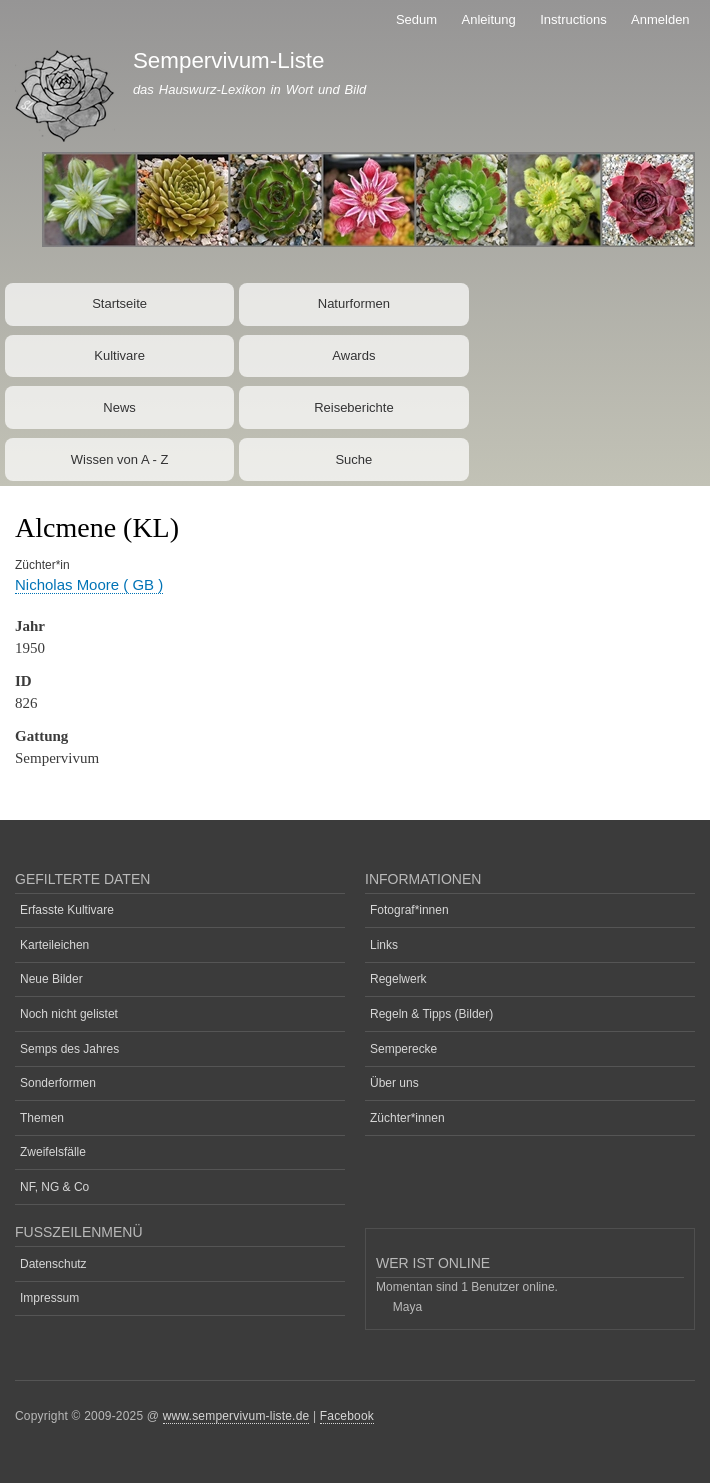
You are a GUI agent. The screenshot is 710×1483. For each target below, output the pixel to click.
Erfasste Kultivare (67, 910)
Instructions (573, 19)
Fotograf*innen (409, 910)
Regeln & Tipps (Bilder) (431, 1014)
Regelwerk (398, 979)
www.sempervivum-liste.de (236, 1416)
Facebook (347, 1416)
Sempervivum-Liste (229, 60)
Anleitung (489, 19)
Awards (353, 355)
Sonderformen (58, 1083)
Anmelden (660, 19)
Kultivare (119, 355)
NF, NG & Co (54, 1187)
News (119, 407)
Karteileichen (54, 945)
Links (384, 945)
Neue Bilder (51, 979)
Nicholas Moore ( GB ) (89, 584)
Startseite (119, 303)
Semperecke (403, 1049)
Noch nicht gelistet (69, 1014)
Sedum (416, 19)
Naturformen (354, 303)
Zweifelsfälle (53, 1152)
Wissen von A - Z (120, 459)
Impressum (49, 1298)
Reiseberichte (354, 407)
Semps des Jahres (69, 1049)
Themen (42, 1118)
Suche (353, 459)
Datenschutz (53, 1264)
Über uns (394, 1083)
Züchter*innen (407, 1118)
